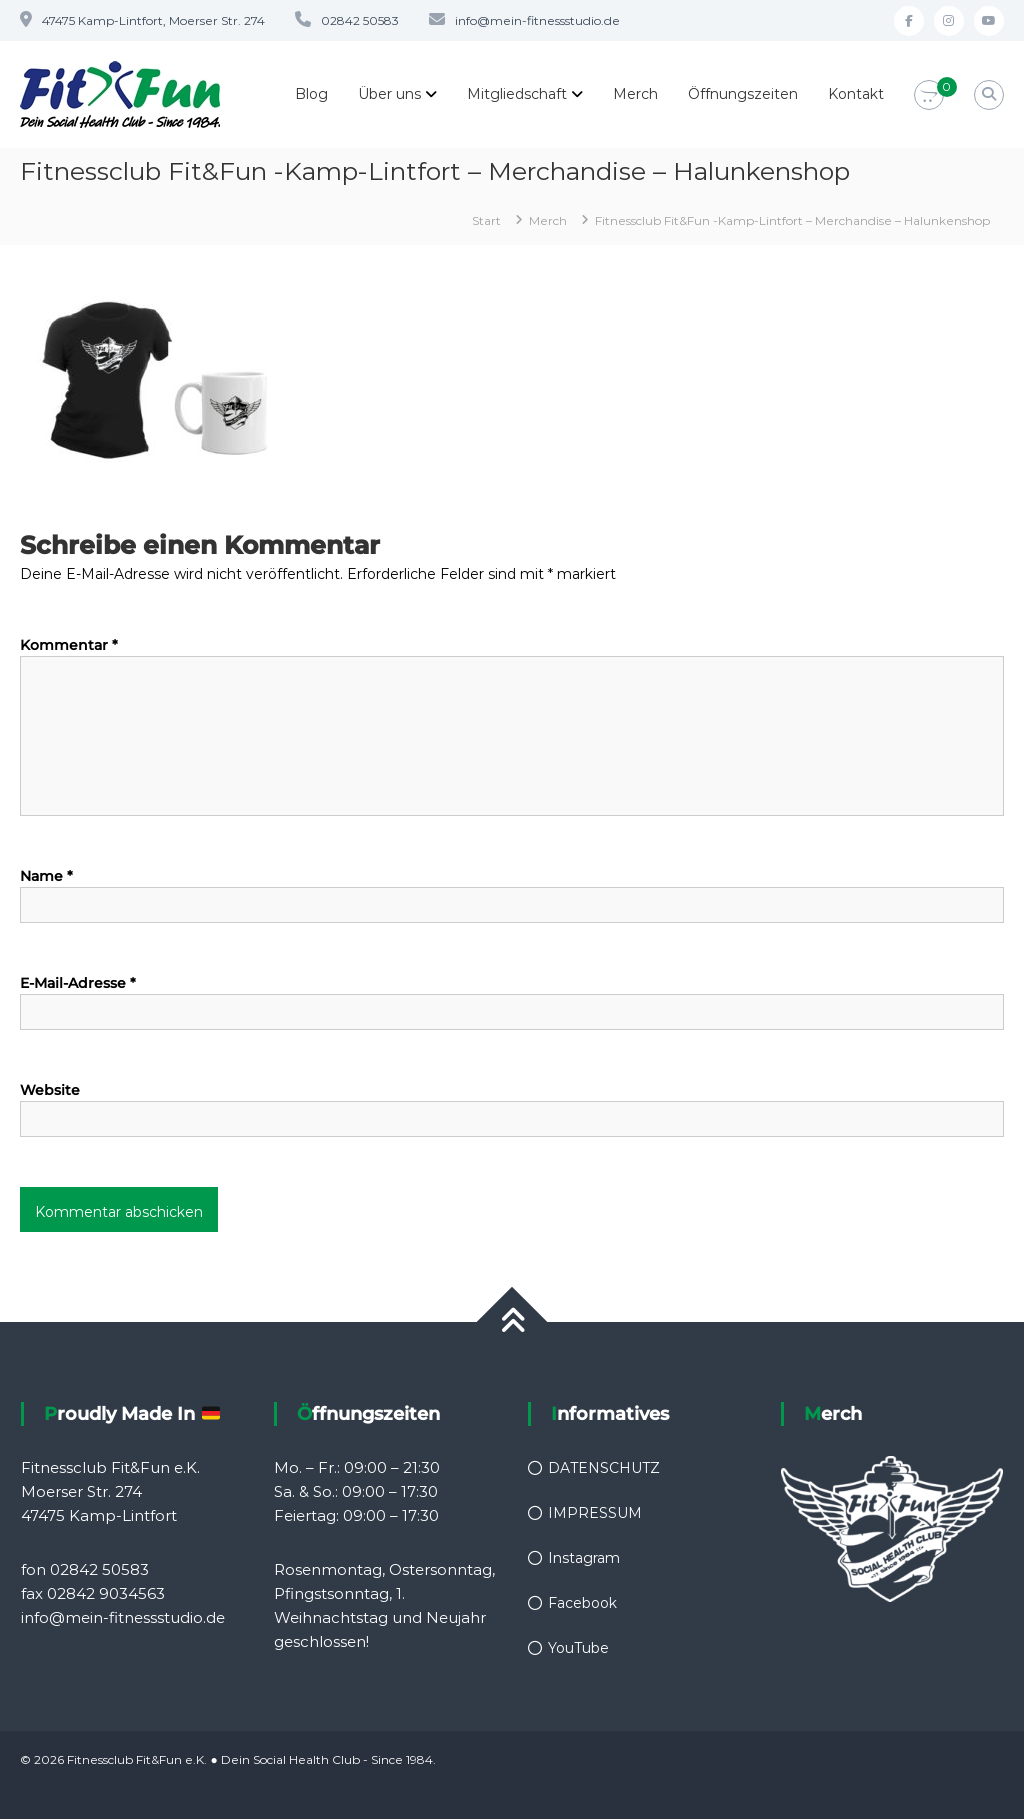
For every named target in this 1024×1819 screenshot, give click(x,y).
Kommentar (69, 645)
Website (50, 1090)
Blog (311, 94)
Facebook (582, 1603)
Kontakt (856, 94)
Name (46, 876)
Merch (635, 94)
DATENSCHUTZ (604, 1468)
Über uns (389, 94)
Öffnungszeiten (743, 94)
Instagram (584, 1558)
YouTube (578, 1648)
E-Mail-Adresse (78, 983)
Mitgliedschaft (517, 94)
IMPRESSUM (595, 1513)
